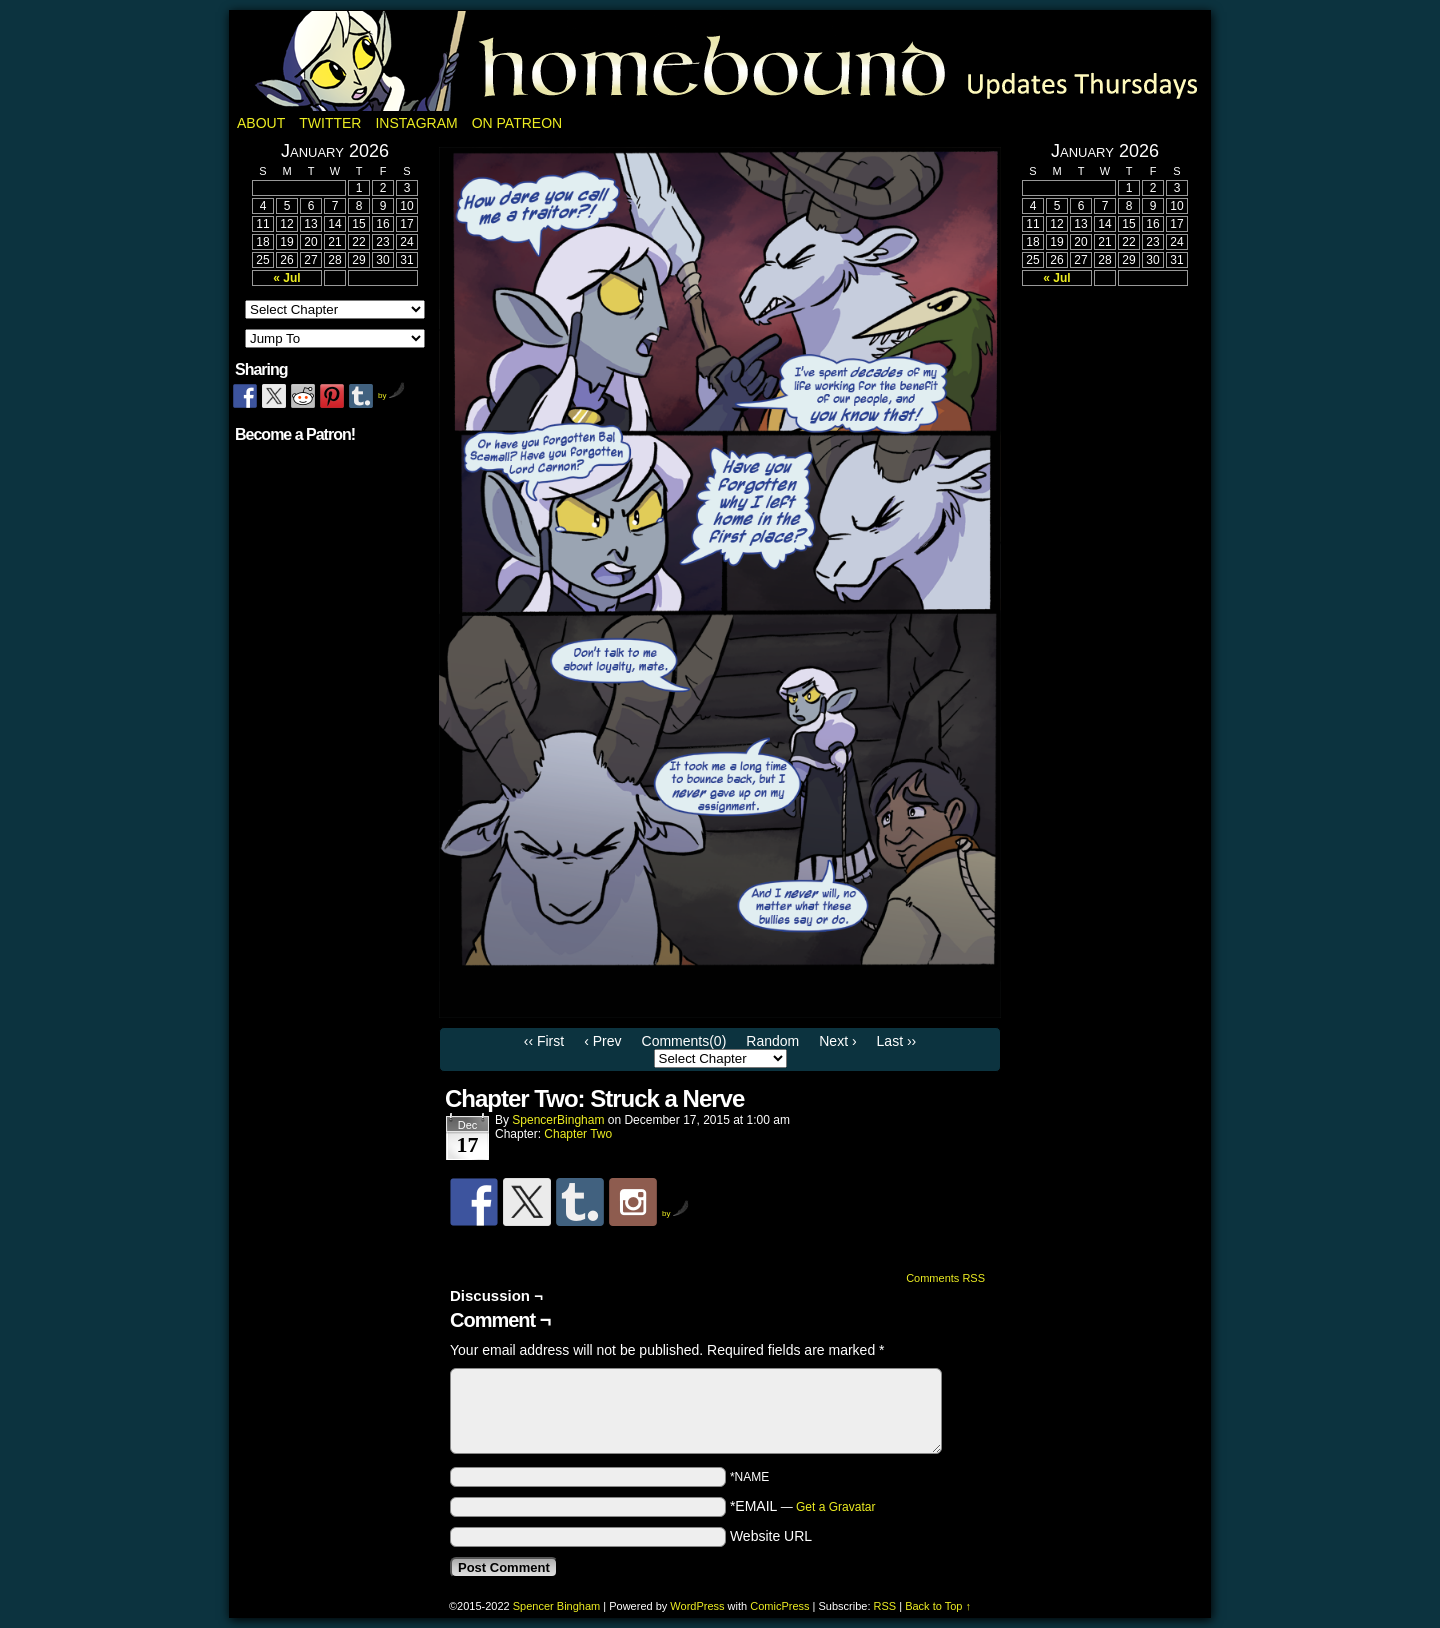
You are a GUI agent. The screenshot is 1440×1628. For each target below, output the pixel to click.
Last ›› (897, 1041)
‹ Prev (602, 1041)
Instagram (416, 123)
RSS (885, 1606)
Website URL (771, 1536)
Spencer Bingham (556, 1606)
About (261, 123)
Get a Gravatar (835, 1507)
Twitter (330, 123)
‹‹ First (544, 1041)
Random (772, 1041)
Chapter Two (578, 1134)
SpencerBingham (558, 1120)
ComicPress (779, 1606)
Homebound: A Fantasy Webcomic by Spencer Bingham (720, 61)
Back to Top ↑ (938, 1606)
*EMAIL (803, 1506)
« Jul (286, 278)
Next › (837, 1041)
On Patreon (517, 123)
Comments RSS (945, 1278)
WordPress (697, 1606)
